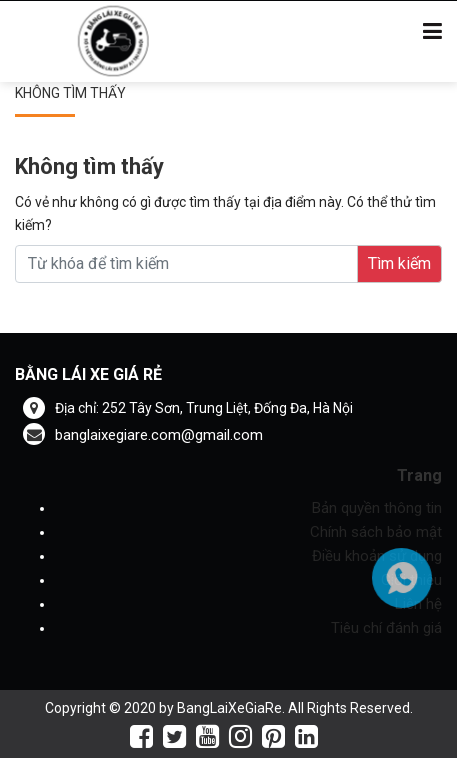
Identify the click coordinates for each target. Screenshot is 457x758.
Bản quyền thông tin (377, 508)
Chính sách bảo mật (376, 532)
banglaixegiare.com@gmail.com (143, 435)
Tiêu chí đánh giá (386, 628)
